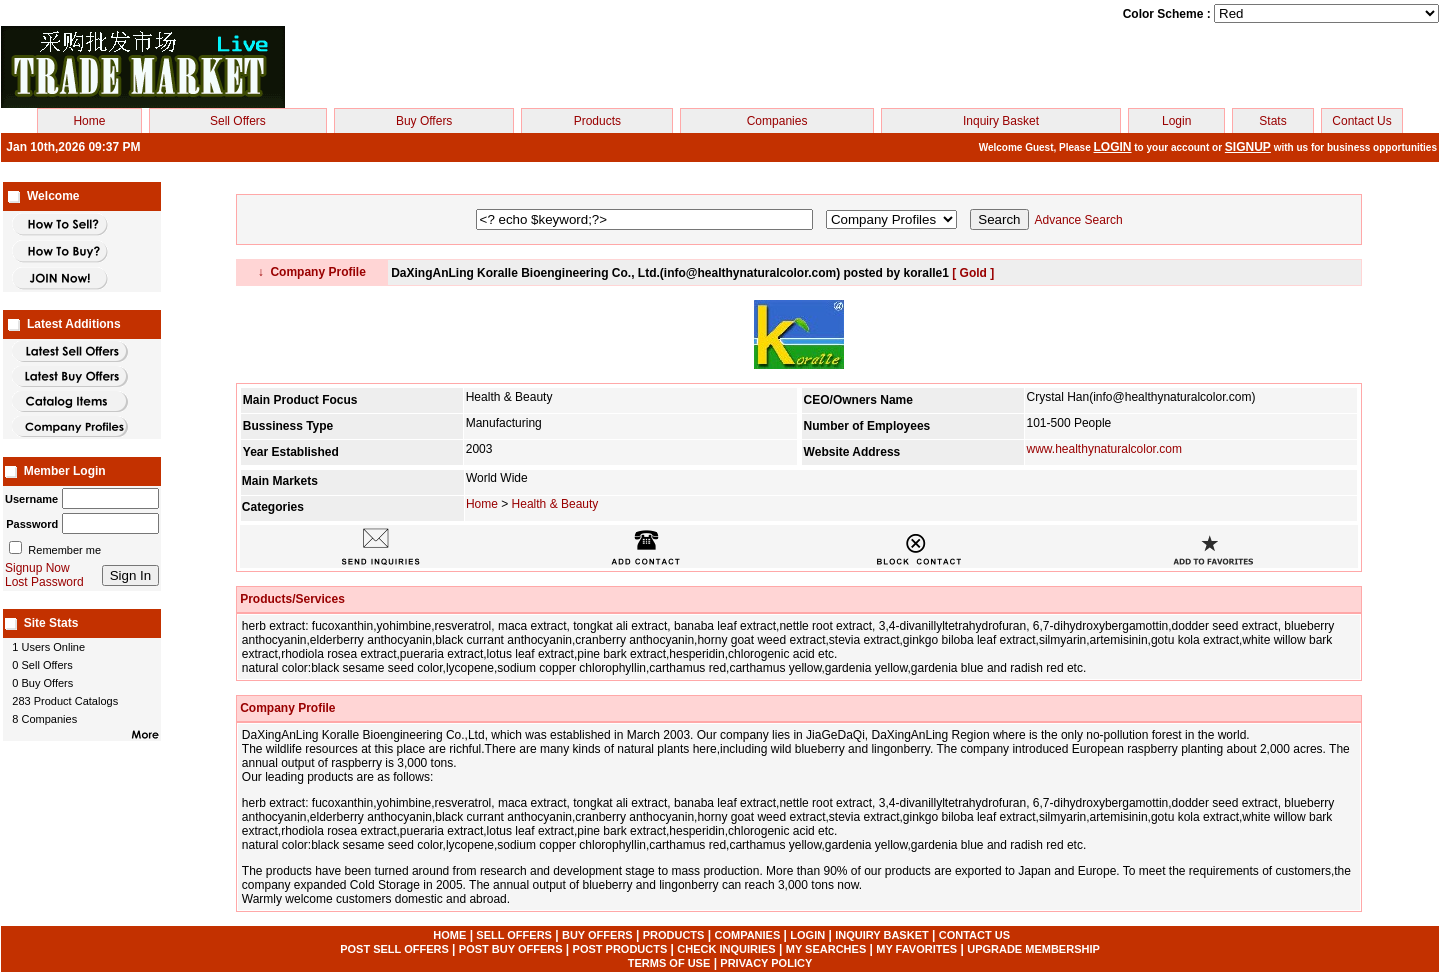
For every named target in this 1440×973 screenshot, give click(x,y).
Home (89, 121)
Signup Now (37, 568)
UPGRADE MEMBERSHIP (1033, 949)
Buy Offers (424, 121)
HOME (449, 935)
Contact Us (1361, 121)
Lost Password (44, 582)
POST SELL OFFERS (394, 949)
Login (1176, 121)
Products (597, 121)
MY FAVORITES (916, 949)
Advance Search (1079, 220)
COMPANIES (747, 935)
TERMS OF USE (669, 963)
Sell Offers (238, 121)
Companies (777, 121)
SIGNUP (1248, 147)
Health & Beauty (555, 504)
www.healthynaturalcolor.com (1104, 449)
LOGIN (1113, 147)
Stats (1272, 121)
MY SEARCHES (826, 949)
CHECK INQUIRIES (726, 949)
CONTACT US (974, 935)
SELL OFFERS (514, 935)
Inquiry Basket (1001, 121)
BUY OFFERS (597, 935)
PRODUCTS (674, 935)
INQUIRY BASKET (882, 935)
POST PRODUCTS (620, 949)
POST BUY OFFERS (511, 949)
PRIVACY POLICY (766, 963)
